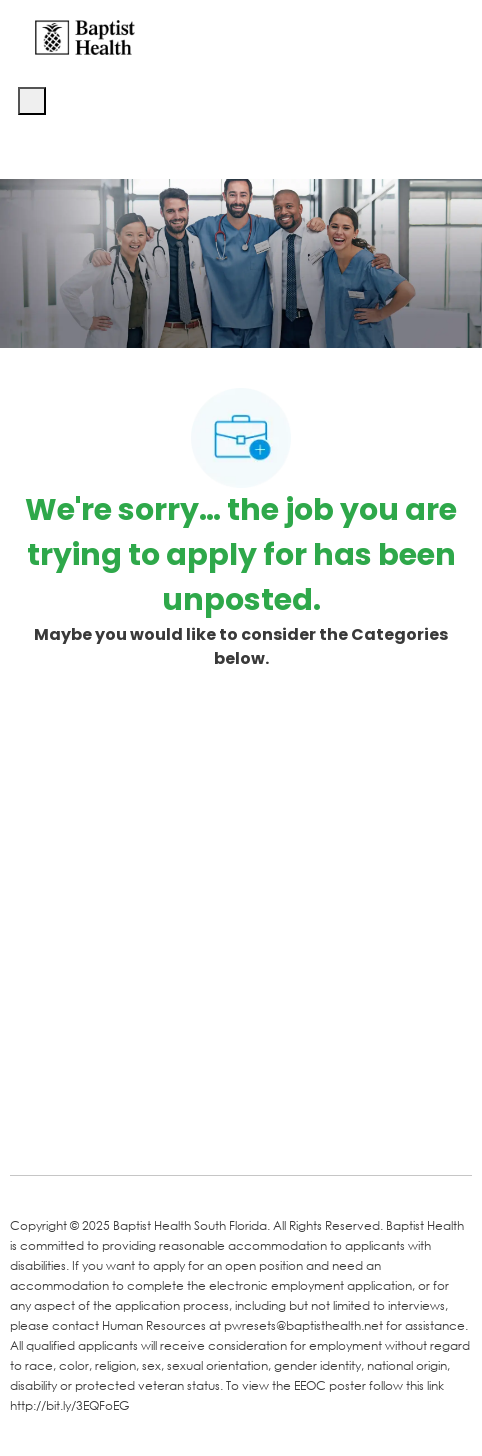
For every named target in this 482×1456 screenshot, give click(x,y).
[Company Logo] (85, 36)
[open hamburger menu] (32, 101)
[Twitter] (182, 1131)
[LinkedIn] (102, 1131)
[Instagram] (262, 1131)
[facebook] (32, 1129)
